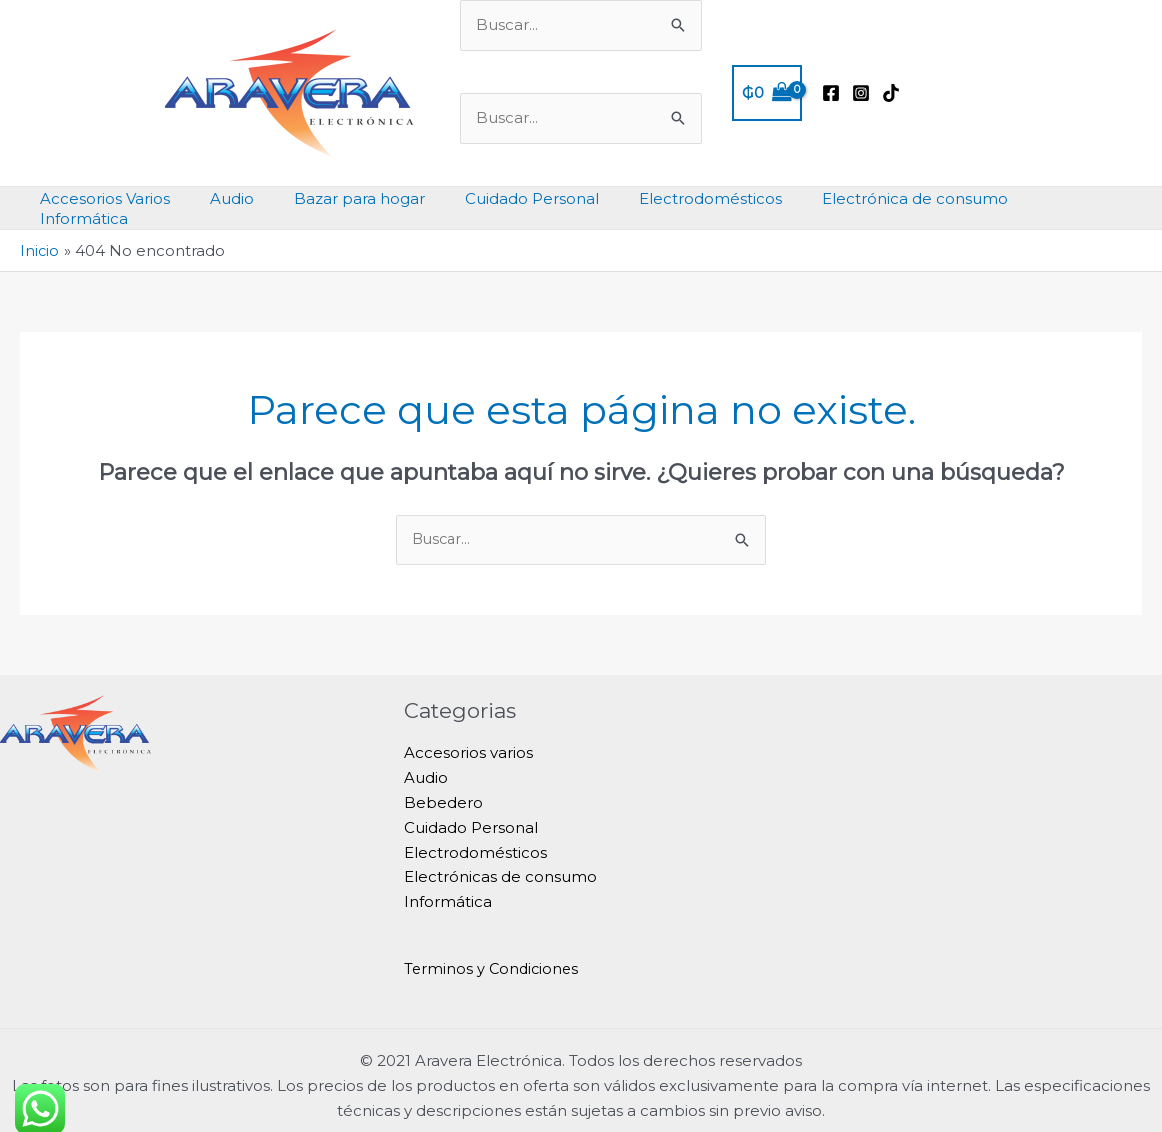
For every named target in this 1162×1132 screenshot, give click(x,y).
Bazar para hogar (362, 198)
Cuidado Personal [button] (525, 198)
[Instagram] (861, 93)
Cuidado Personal (471, 810)
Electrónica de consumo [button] (888, 198)
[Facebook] (831, 93)
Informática (448, 884)
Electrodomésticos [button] (693, 198)
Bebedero (443, 785)
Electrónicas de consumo (500, 859)
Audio (426, 760)
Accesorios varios (468, 736)
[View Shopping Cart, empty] (767, 93)
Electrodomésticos (475, 835)
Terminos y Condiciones (493, 951)
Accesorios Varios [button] (128, 198)
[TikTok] (891, 93)
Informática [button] (1055, 198)
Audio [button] (245, 198)
